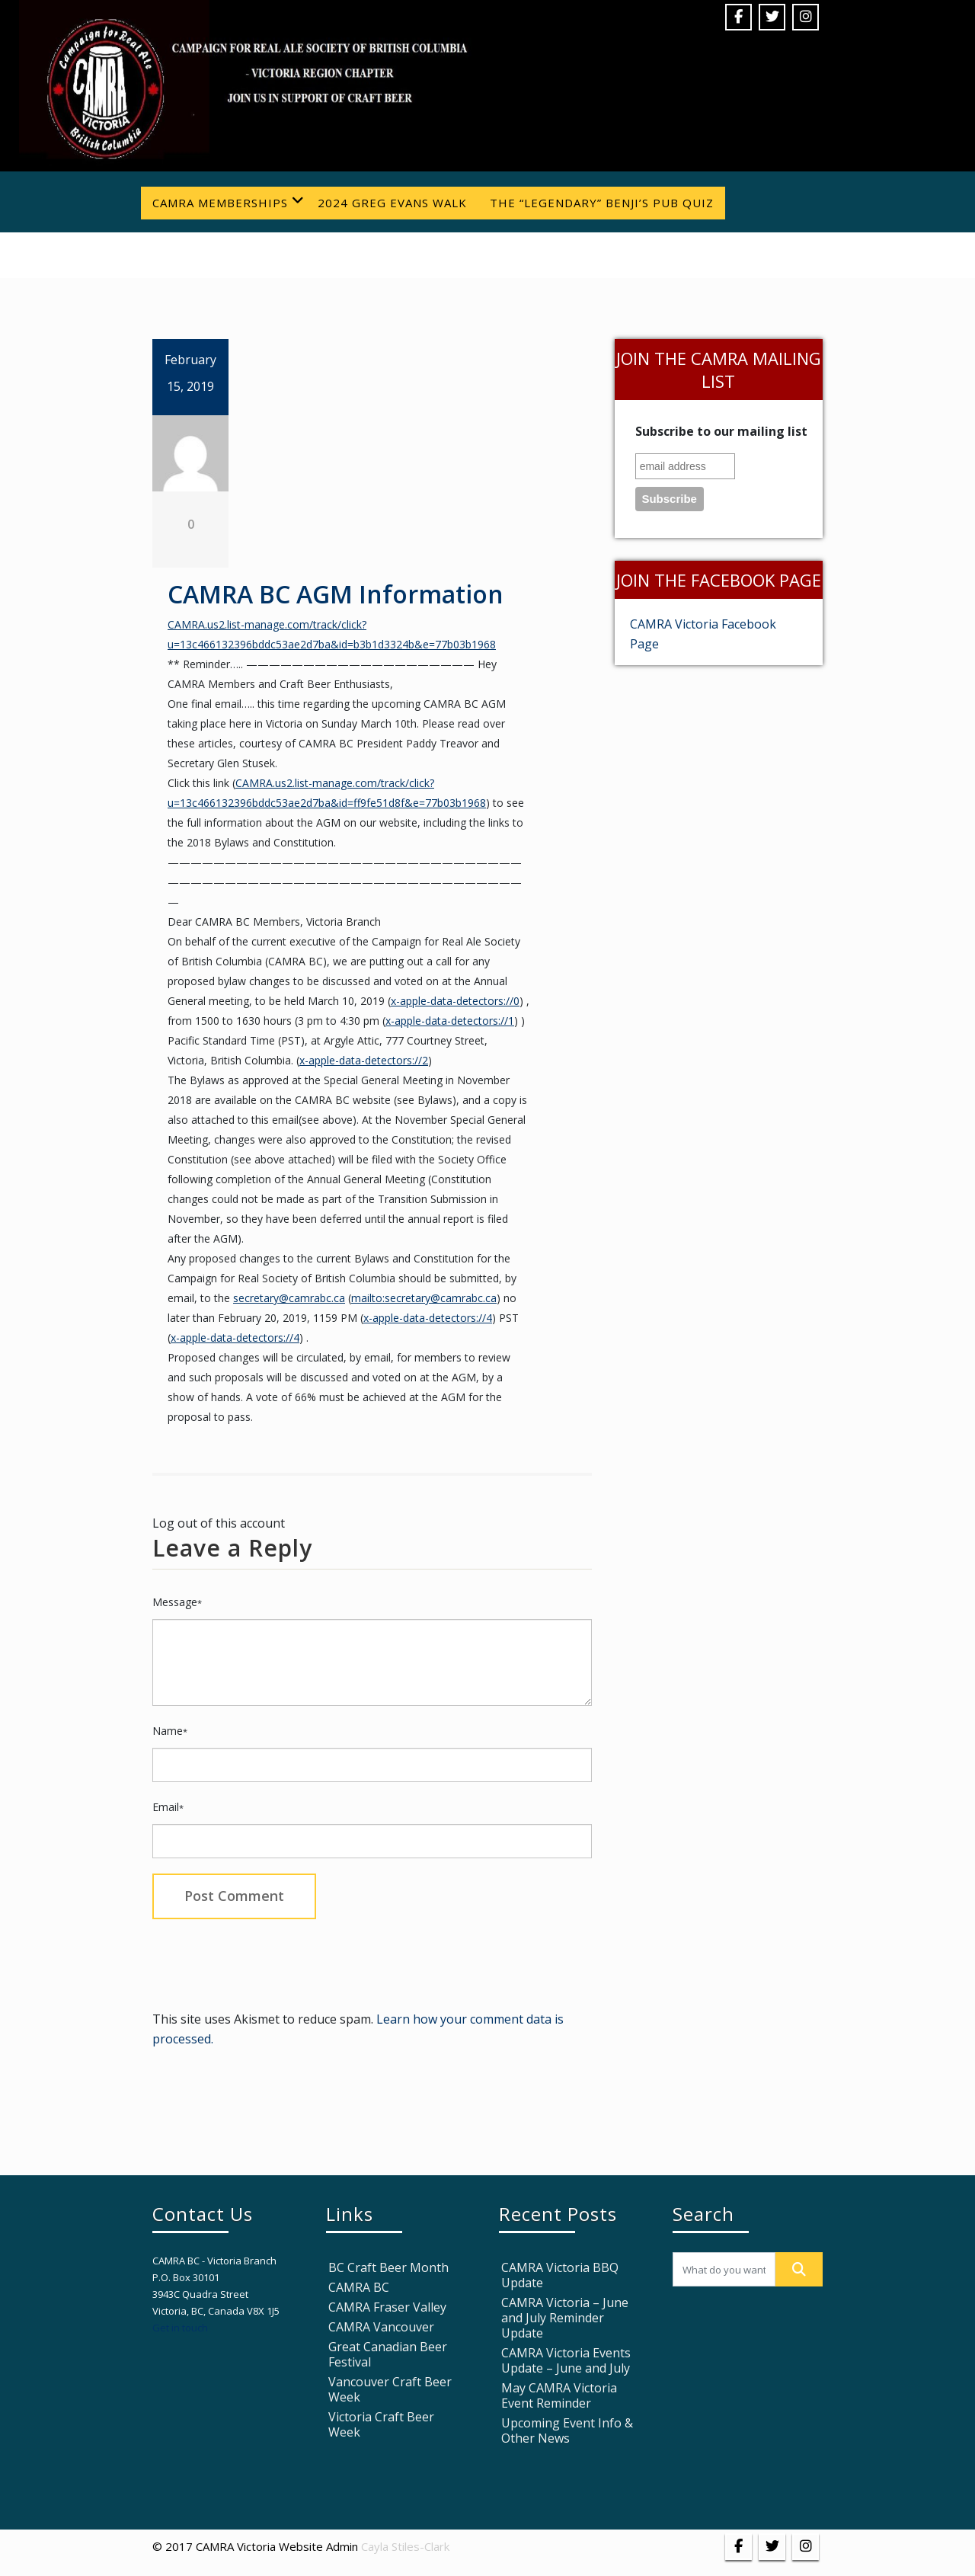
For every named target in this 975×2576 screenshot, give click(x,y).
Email (168, 1807)
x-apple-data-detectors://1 (449, 1020)
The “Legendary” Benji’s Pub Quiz (602, 202)
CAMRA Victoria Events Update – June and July (566, 2360)
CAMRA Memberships (228, 202)
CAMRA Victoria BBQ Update (560, 2275)
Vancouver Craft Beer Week (390, 2389)
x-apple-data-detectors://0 (455, 1001)
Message (177, 1602)
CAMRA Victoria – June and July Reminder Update (564, 2317)
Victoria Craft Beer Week (381, 2424)
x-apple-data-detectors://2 (363, 1060)
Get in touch (180, 2327)
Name (169, 1730)
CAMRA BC (358, 2287)
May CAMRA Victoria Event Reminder (559, 2395)
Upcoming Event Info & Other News (567, 2430)
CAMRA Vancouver (381, 2326)
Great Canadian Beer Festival (387, 2354)
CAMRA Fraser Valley (387, 2307)
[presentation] (268, 1961)
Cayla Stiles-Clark (405, 2546)
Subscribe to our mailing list (721, 431)
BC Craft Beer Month (388, 2267)
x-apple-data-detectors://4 (427, 1317)
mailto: (368, 1298)
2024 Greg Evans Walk (392, 202)
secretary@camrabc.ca (289, 1298)
